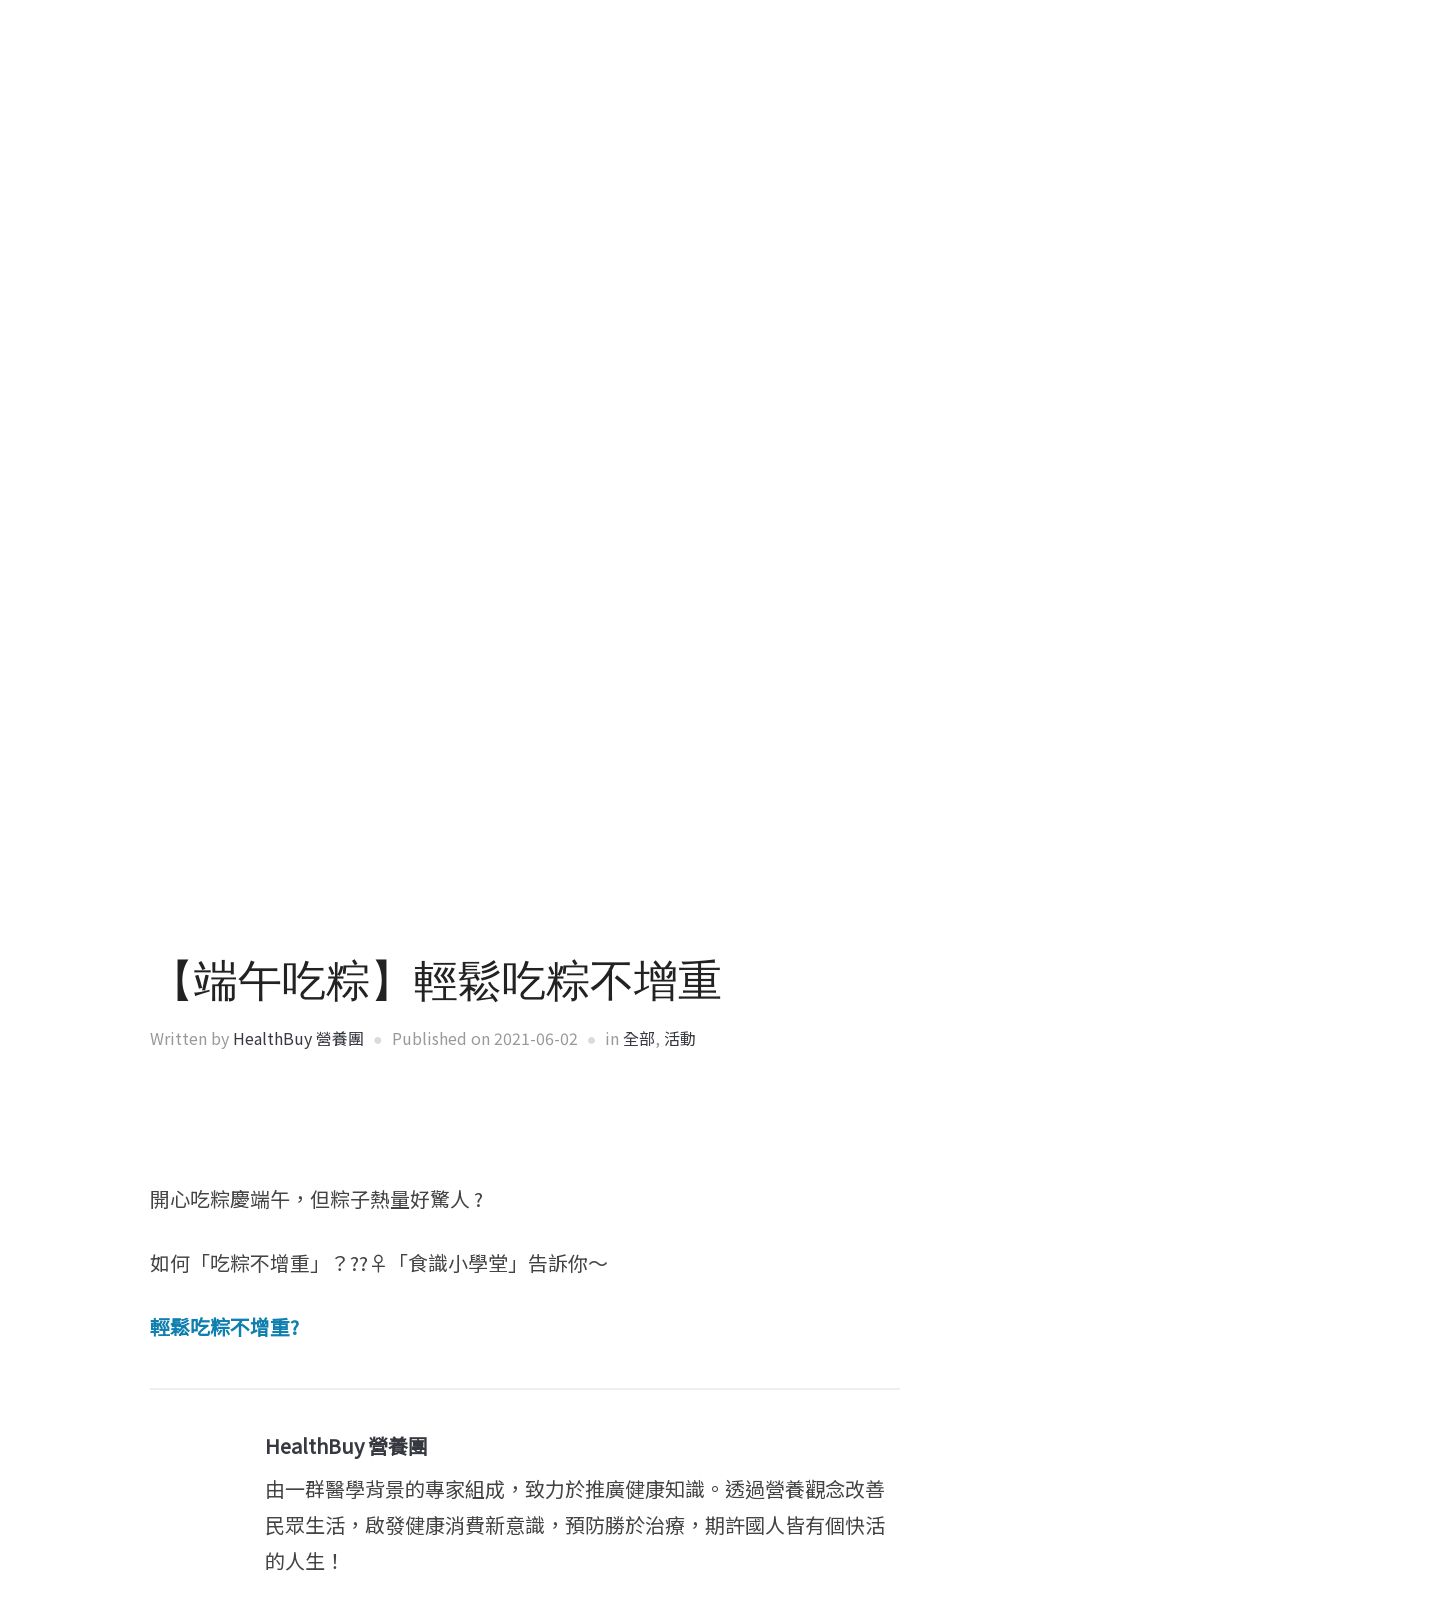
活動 (680, 1038)
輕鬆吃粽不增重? (224, 1326)
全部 (639, 1038)
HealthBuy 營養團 (298, 1038)
